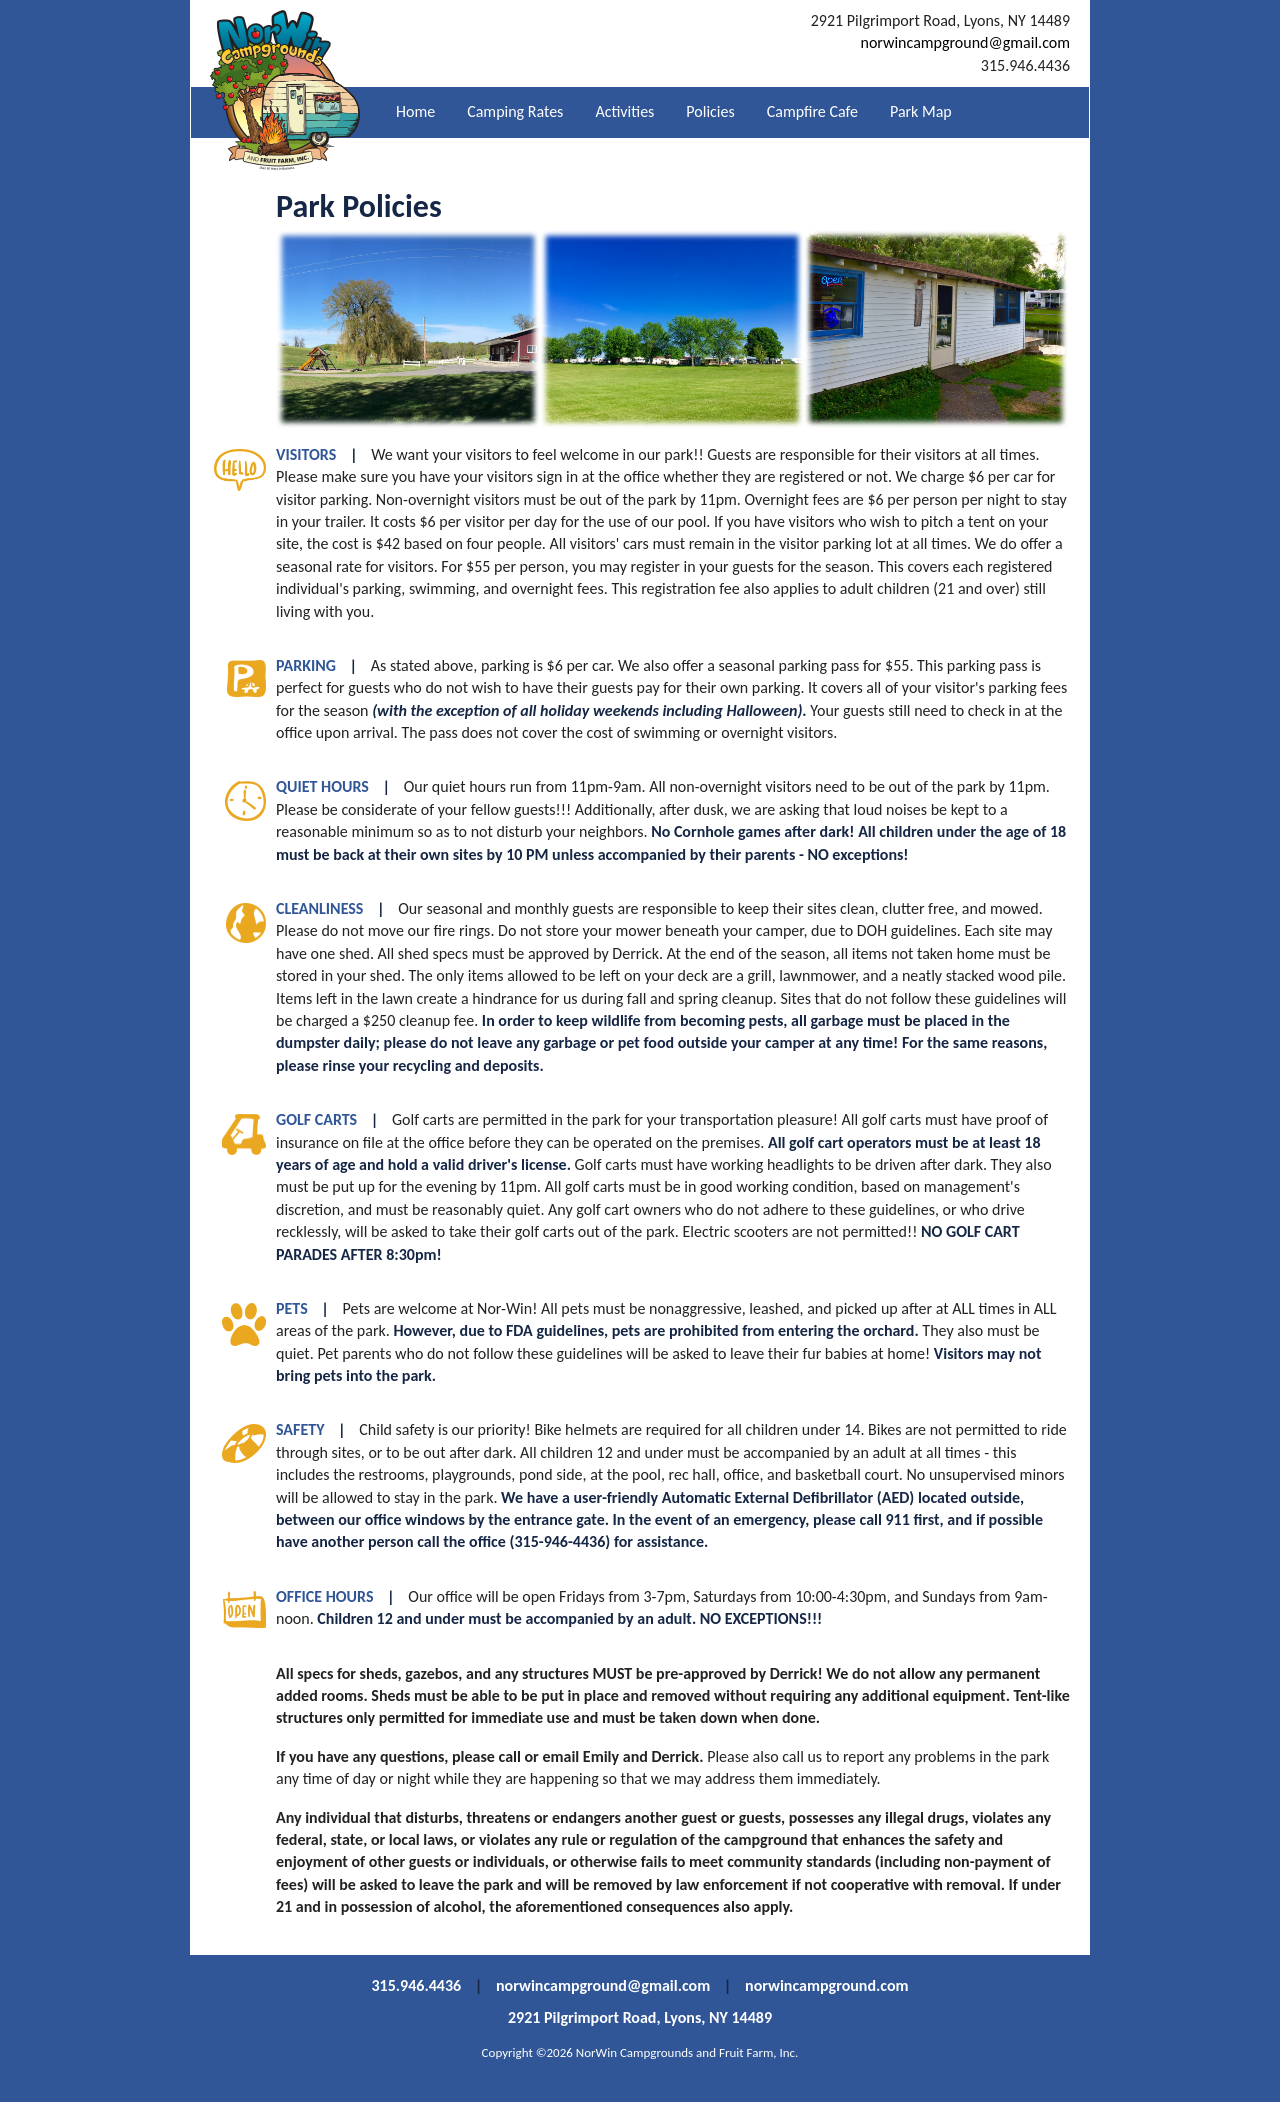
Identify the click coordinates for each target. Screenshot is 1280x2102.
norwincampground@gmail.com (965, 42)
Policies (710, 111)
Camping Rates (515, 111)
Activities (624, 111)
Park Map (921, 111)
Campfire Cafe (812, 111)
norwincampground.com (826, 1985)
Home (415, 111)
